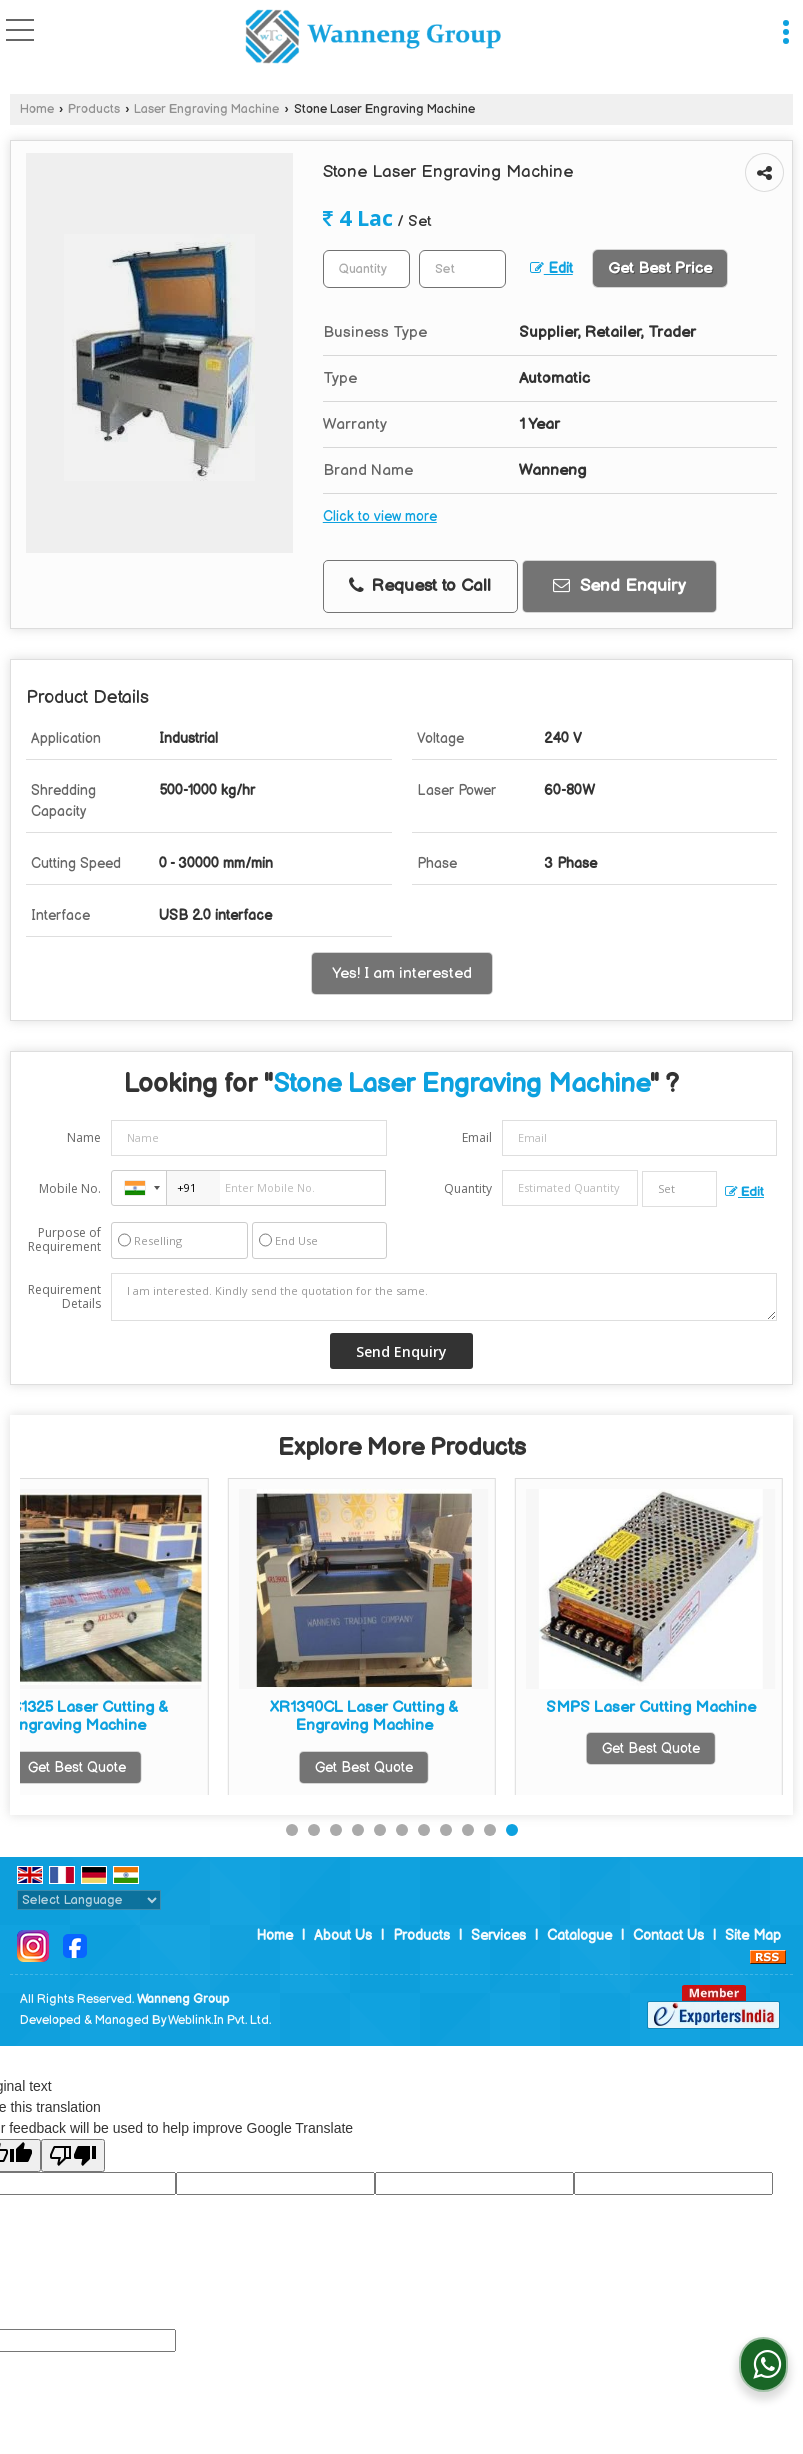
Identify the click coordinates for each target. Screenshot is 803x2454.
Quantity (468, 1188)
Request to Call (420, 586)
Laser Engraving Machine (206, 109)
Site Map (753, 1935)
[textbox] (462, 269)
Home (37, 109)
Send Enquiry (619, 586)
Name (84, 1137)
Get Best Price (660, 268)
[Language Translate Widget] (89, 1900)
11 (512, 1830)
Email (477, 1137)
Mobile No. (70, 1188)
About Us (343, 1935)
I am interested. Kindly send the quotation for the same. (444, 1297)
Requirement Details (64, 1297)
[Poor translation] (73, 2155)
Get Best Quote (156, 1767)
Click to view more (380, 517)
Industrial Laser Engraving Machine (443, 1716)
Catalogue (579, 1935)
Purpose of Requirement (64, 1240)
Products (94, 109)
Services (498, 1935)
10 (490, 1830)
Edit (551, 269)
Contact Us (668, 1935)
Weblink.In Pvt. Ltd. (219, 2020)
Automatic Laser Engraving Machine (156, 1716)
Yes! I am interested (402, 973)
